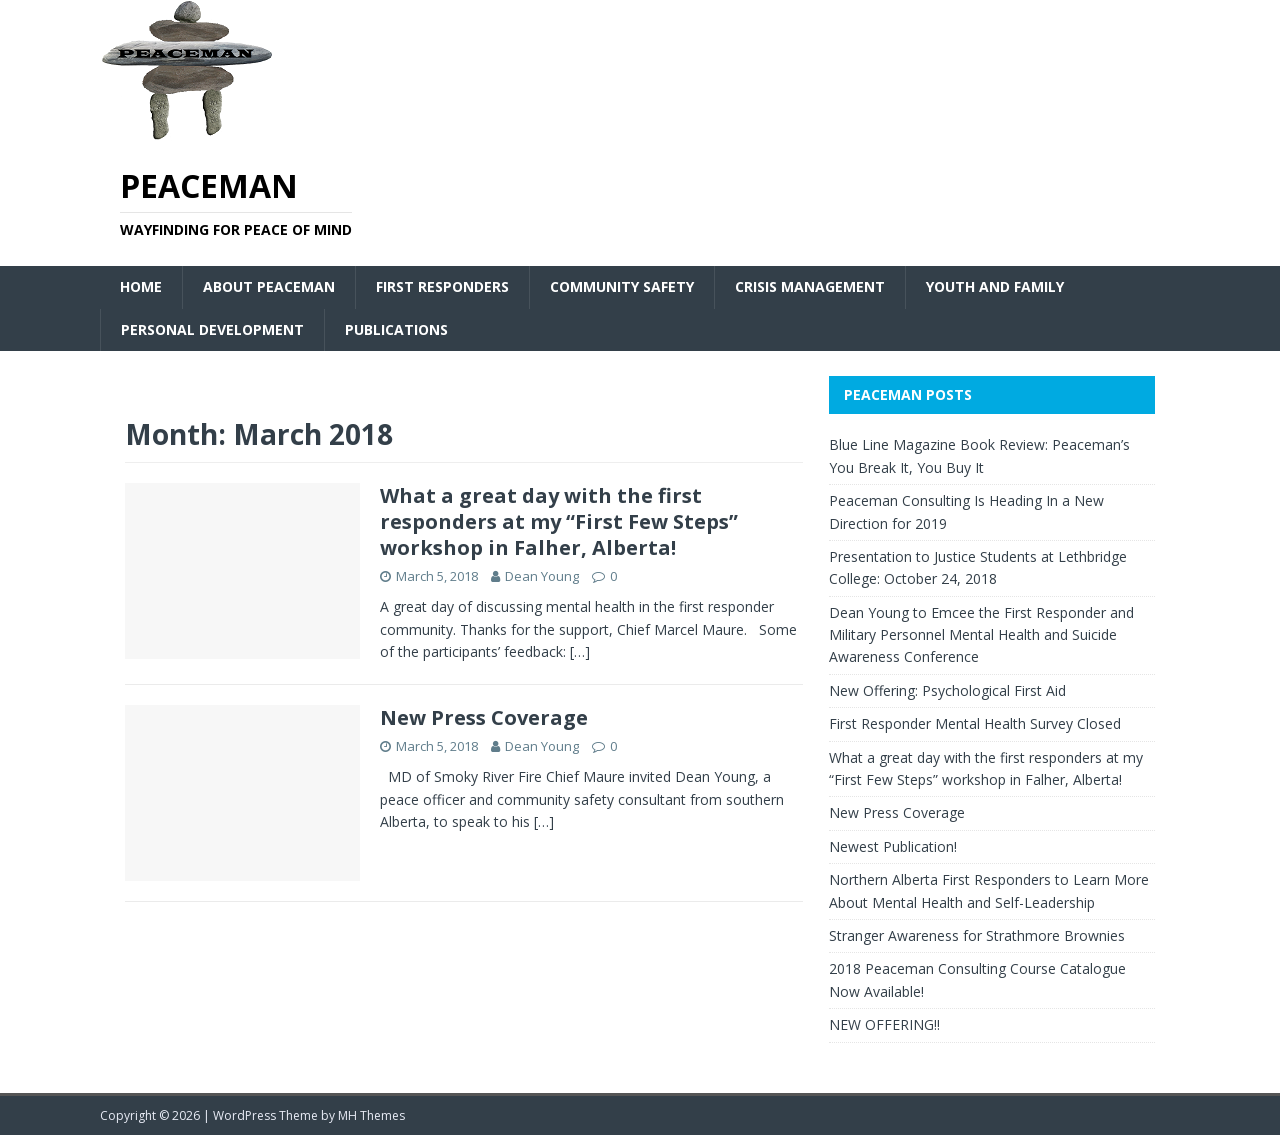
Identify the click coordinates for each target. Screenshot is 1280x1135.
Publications (396, 329)
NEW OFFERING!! (884, 1024)
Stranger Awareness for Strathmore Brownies (977, 935)
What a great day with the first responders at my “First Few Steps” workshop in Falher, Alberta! (559, 521)
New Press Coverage (484, 717)
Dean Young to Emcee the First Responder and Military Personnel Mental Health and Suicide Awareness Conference (981, 635)
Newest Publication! (893, 846)
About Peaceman (269, 286)
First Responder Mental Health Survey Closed (975, 723)
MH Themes (371, 1115)
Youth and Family (995, 286)
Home (141, 286)
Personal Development (212, 329)
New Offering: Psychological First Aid (947, 690)
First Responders (442, 286)
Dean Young (542, 576)
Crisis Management (810, 286)
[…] (580, 651)
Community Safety (622, 286)
